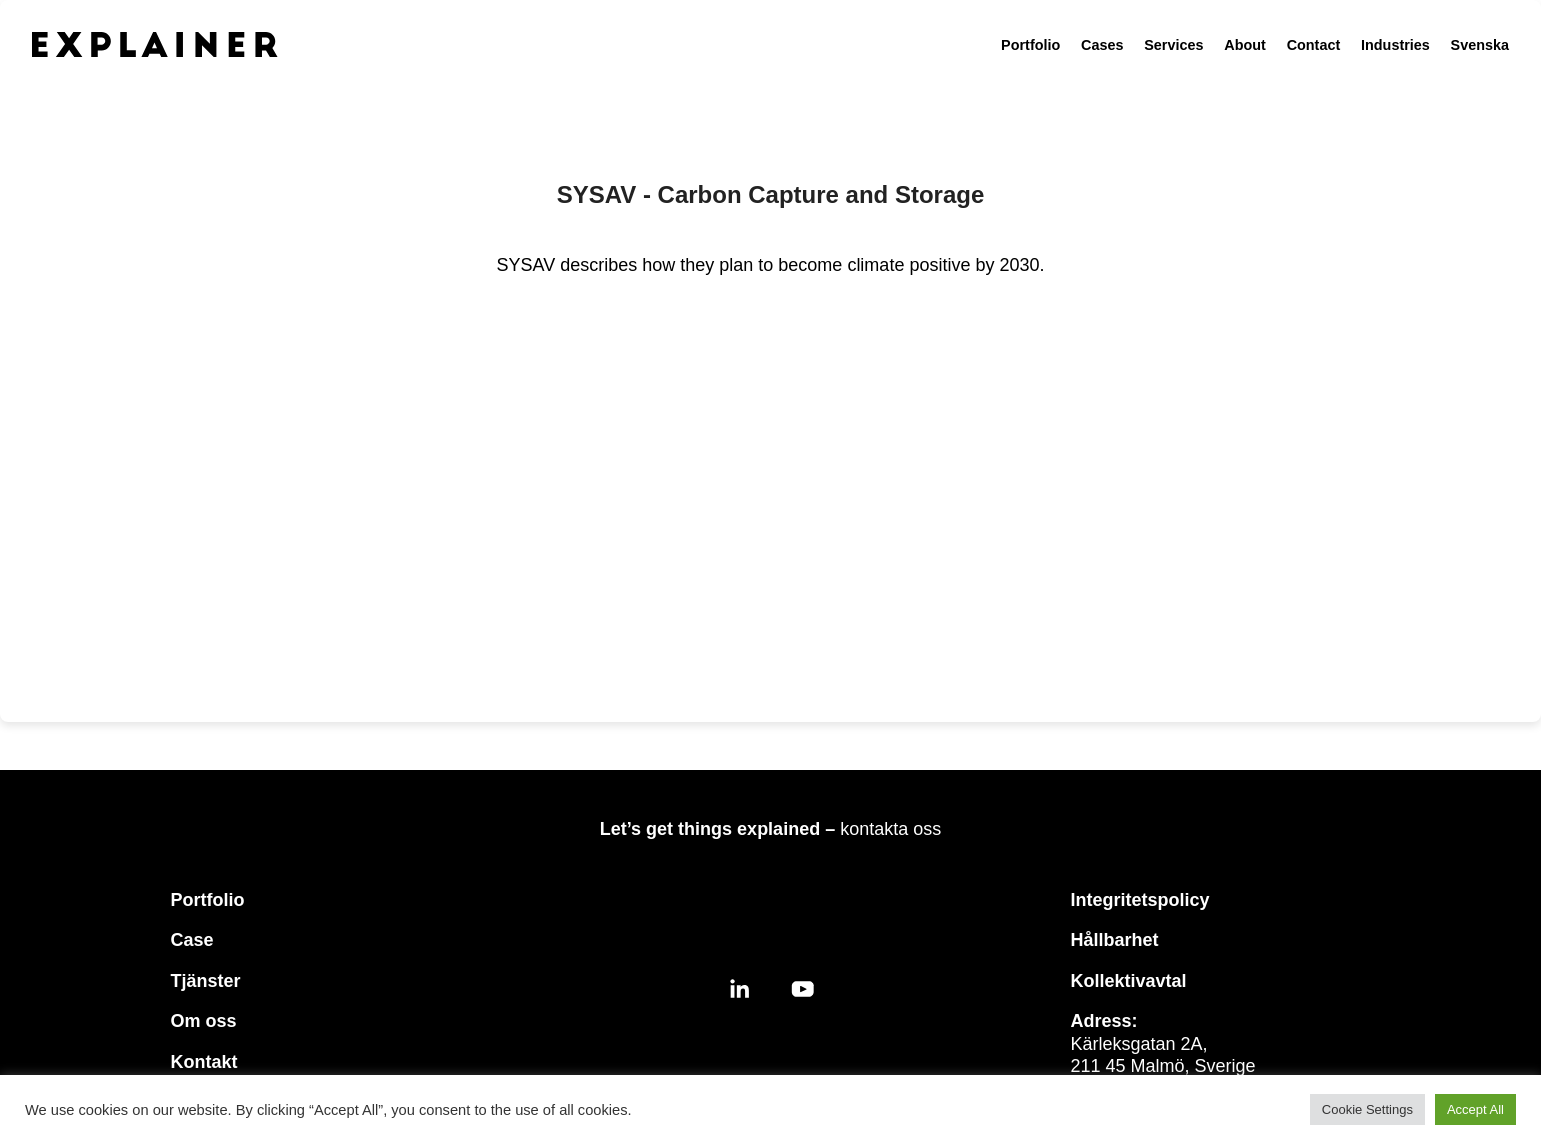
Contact (1314, 45)
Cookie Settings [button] (1367, 1109)
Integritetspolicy (1140, 900)
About (1245, 45)
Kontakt (204, 1062)
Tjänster (206, 981)
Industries (1395, 45)
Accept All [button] (1475, 1109)
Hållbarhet (1115, 940)
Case (192, 940)
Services (1173, 45)
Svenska (1480, 45)
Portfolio (1030, 45)
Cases (1102, 45)
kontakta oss (890, 829)
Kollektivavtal (1129, 981)
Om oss (204, 1021)
